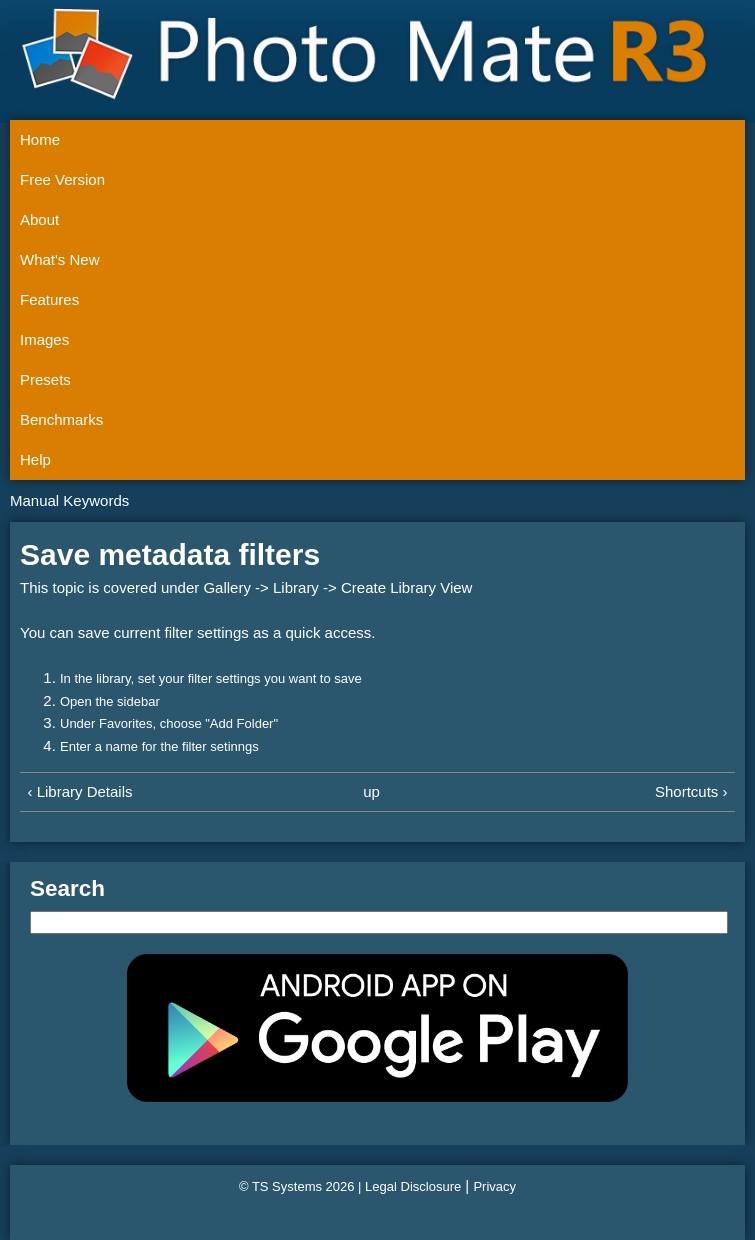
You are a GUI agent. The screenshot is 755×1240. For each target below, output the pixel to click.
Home (40, 139)
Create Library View (406, 587)
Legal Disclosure (413, 1186)
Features (49, 299)
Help (35, 459)
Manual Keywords (69, 500)
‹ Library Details (80, 791)
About (39, 219)
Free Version (62, 179)
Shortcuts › (691, 791)
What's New (60, 259)
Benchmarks (61, 419)
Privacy (494, 1186)
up (371, 791)
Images (44, 339)
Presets (45, 379)
